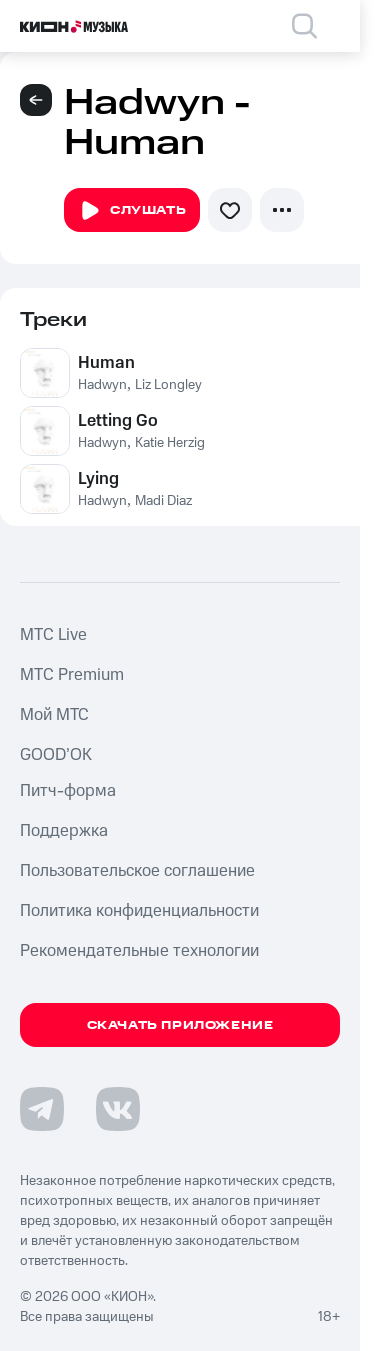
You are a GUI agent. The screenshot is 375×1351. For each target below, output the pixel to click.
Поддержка (64, 831)
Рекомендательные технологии (139, 951)
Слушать (132, 211)
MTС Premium (72, 675)
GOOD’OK (56, 755)
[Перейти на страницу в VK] (118, 1109)
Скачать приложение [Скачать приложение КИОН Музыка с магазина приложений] (180, 1025)
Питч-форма (68, 791)
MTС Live (53, 635)
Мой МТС (54, 715)
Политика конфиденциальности (139, 911)
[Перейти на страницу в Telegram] (42, 1109)
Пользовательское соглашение (137, 871)
